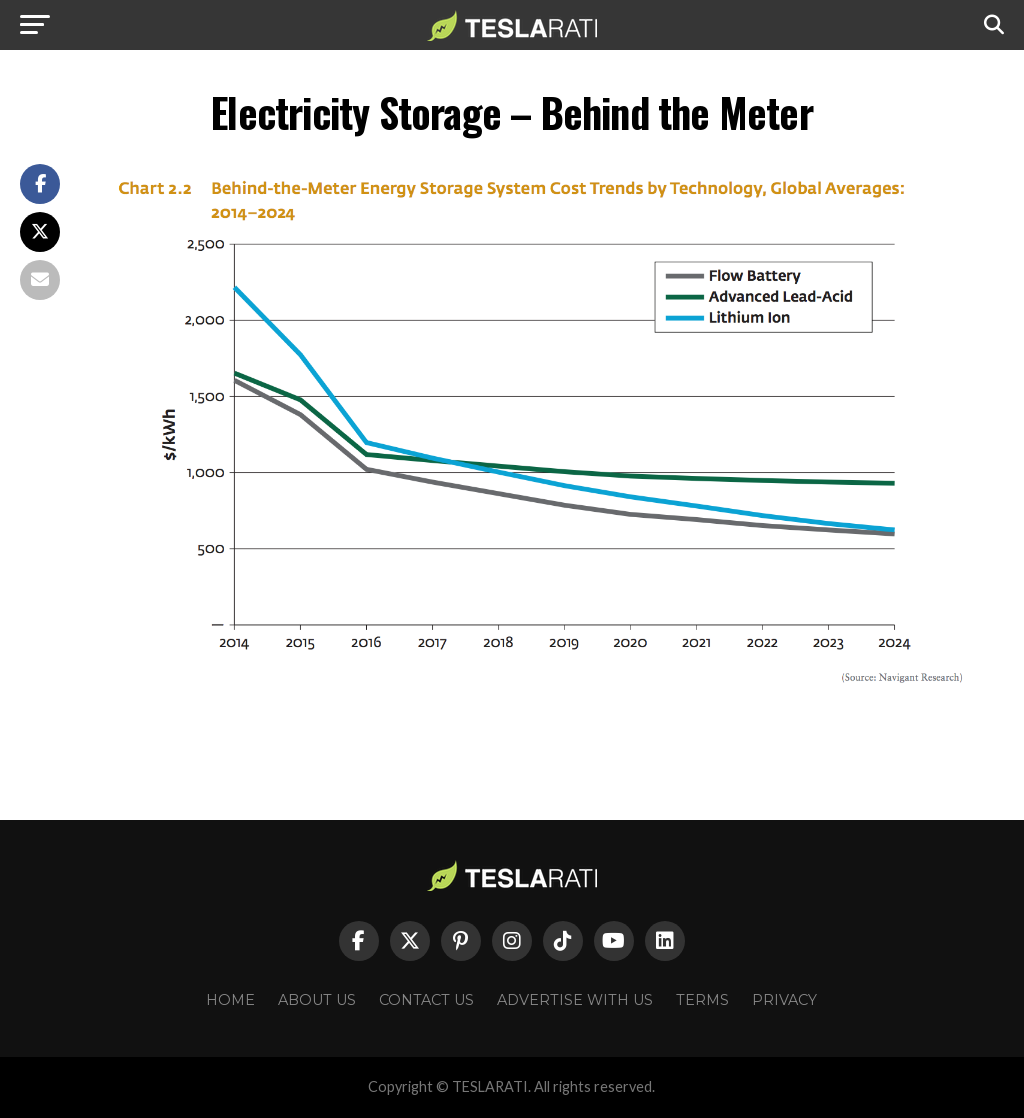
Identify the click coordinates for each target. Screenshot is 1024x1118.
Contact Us (426, 1000)
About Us (317, 1000)
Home (230, 1000)
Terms (702, 1000)
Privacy (784, 1000)
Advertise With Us (575, 1000)
